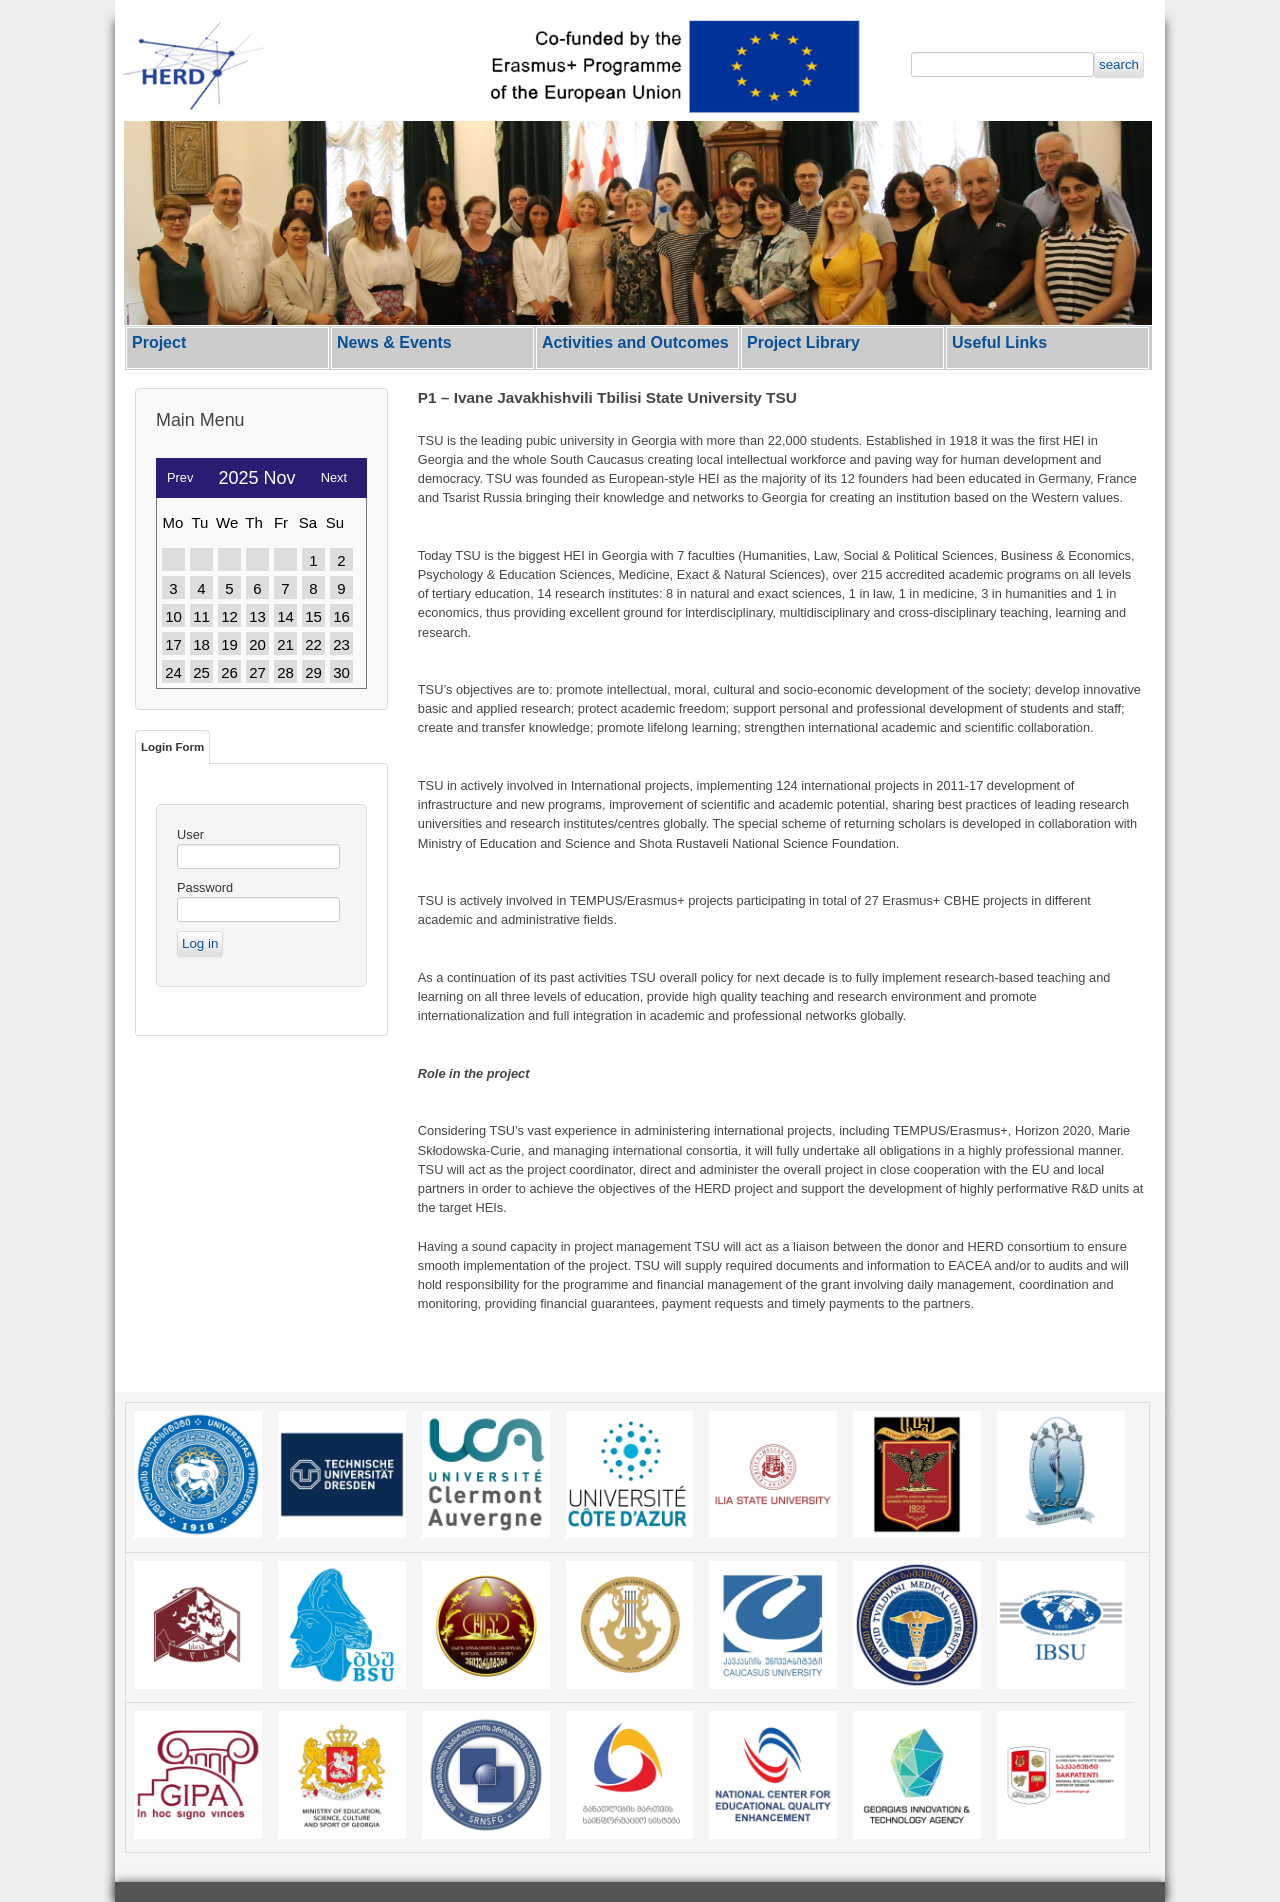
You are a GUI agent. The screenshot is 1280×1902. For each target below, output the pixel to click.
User (190, 834)
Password (205, 887)
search (1119, 64)
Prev (180, 472)
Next (334, 472)
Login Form (172, 747)
